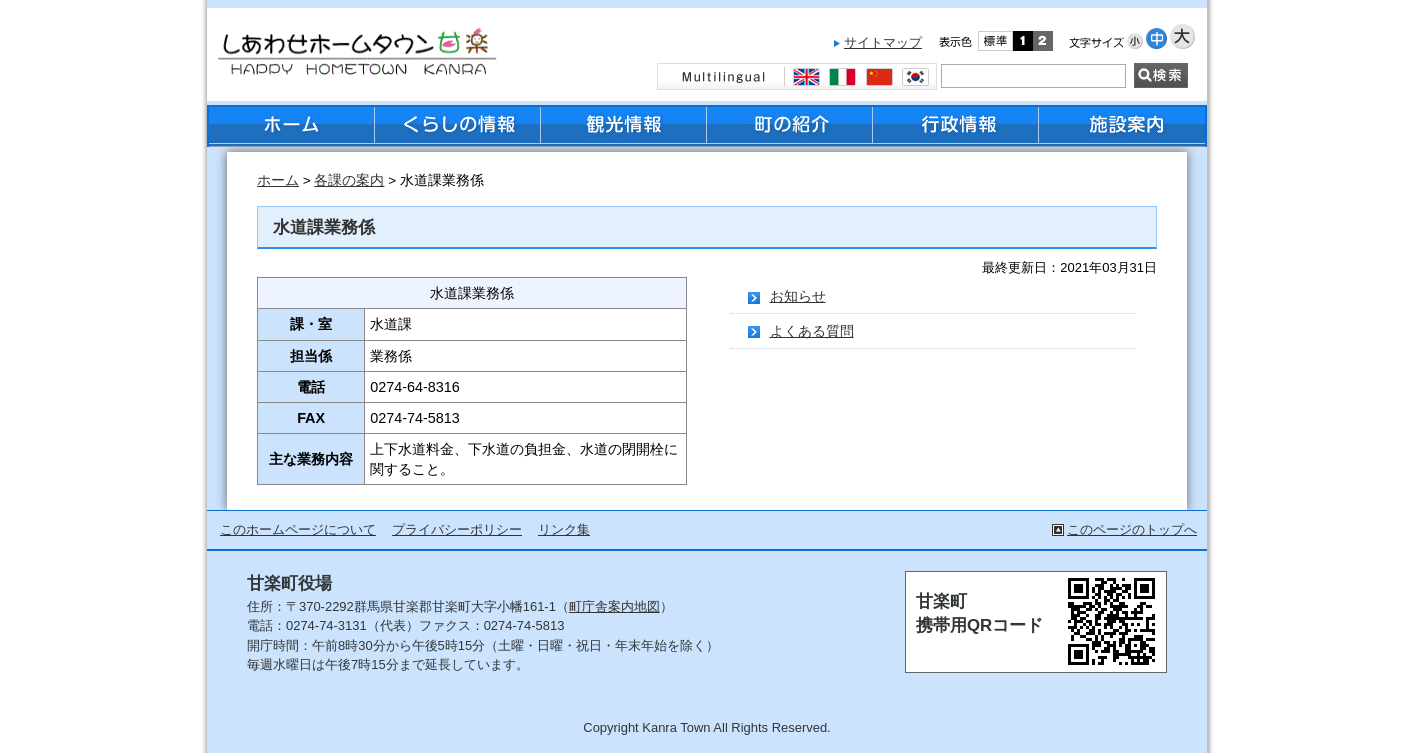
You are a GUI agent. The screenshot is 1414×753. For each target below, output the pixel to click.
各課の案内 (349, 180)
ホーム (278, 180)
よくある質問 (812, 331)
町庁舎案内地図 (614, 606)
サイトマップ (883, 42)
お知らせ (798, 296)
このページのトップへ (1132, 529)
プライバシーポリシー (457, 529)
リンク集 (564, 529)
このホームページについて (298, 529)
